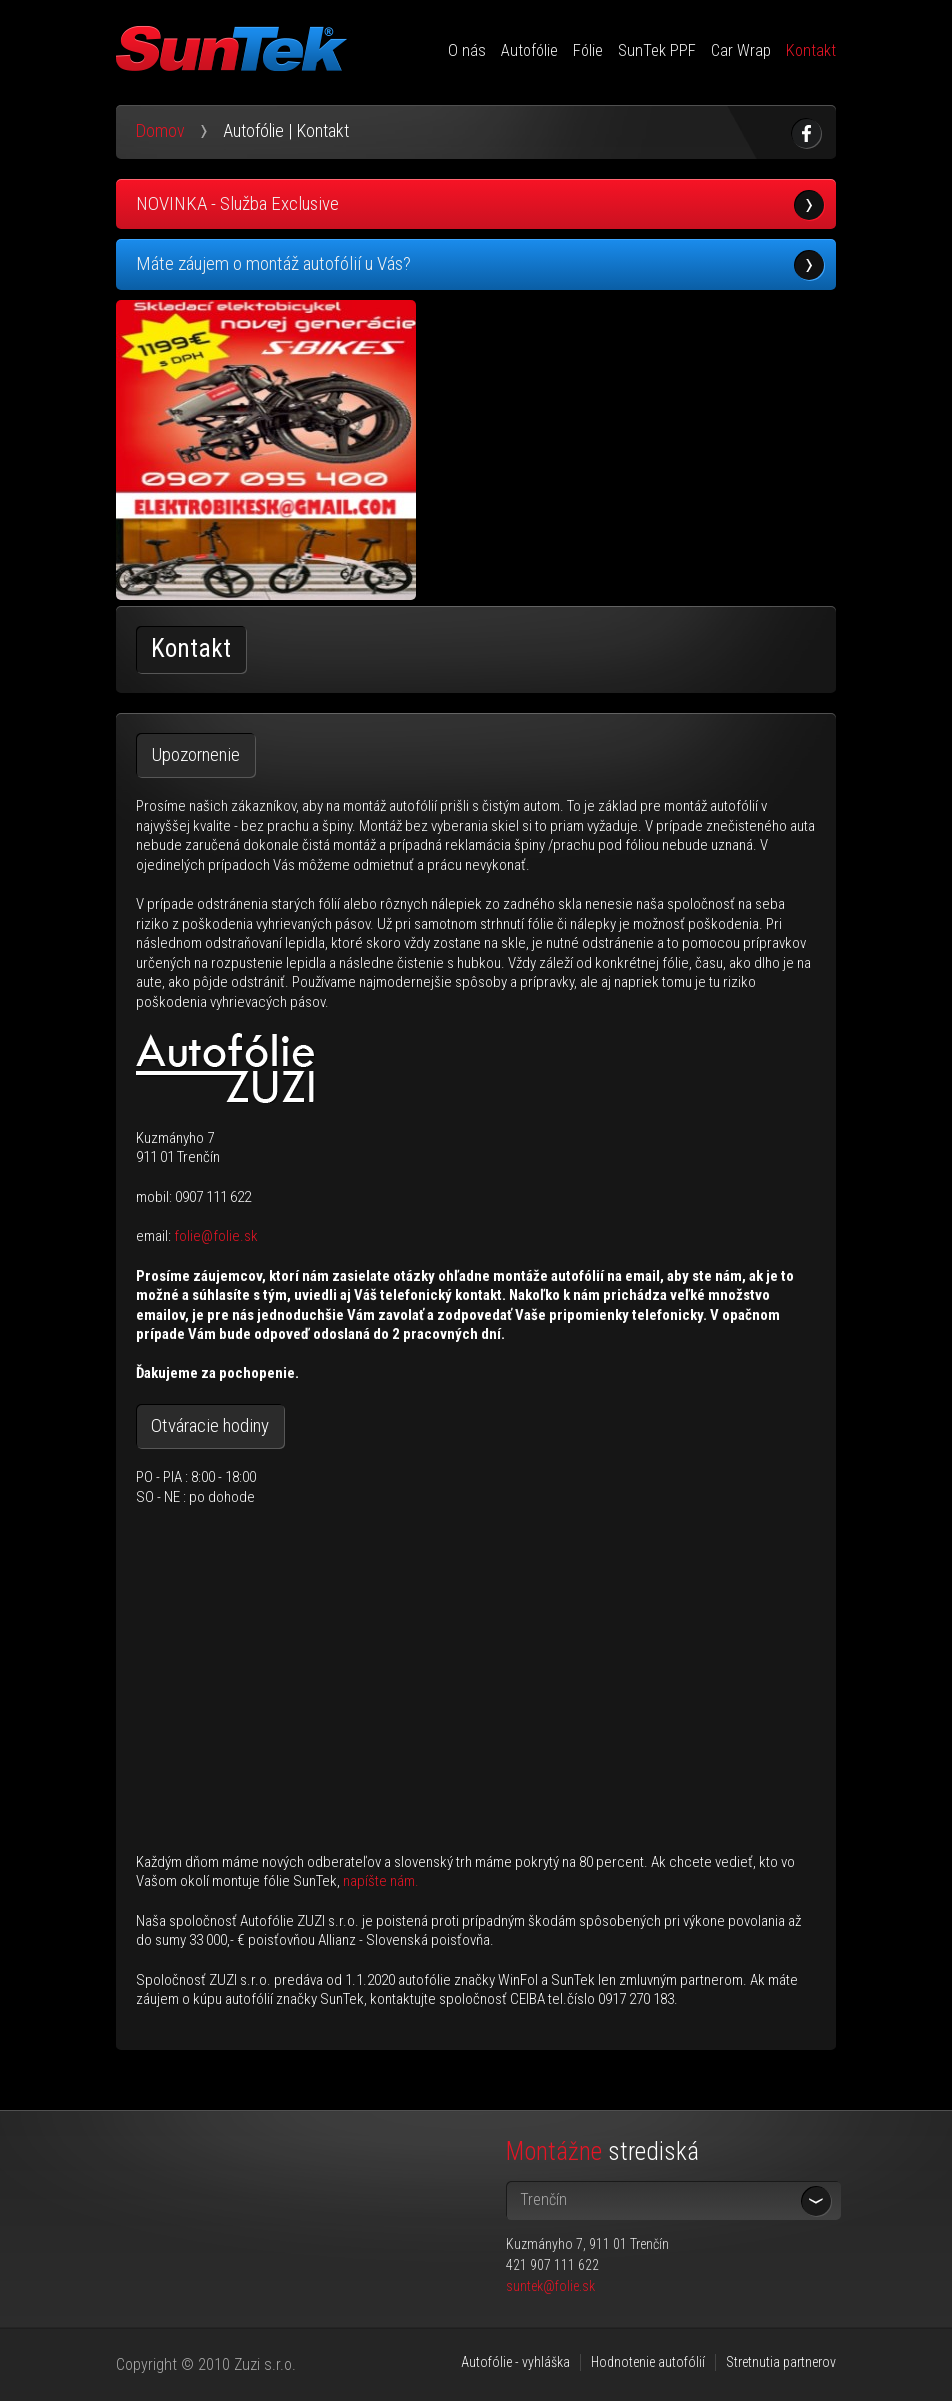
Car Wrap (741, 50)
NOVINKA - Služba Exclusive (237, 203)
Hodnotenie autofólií (648, 2362)
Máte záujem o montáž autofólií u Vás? (273, 263)
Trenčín (543, 2199)
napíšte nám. (381, 1881)
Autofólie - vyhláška (515, 2362)
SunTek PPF (657, 50)
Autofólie (529, 50)
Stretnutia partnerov (781, 2362)
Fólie (588, 50)
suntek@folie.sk (550, 2286)
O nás (467, 50)
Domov (160, 130)
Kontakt (811, 50)
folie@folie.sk (216, 1236)
